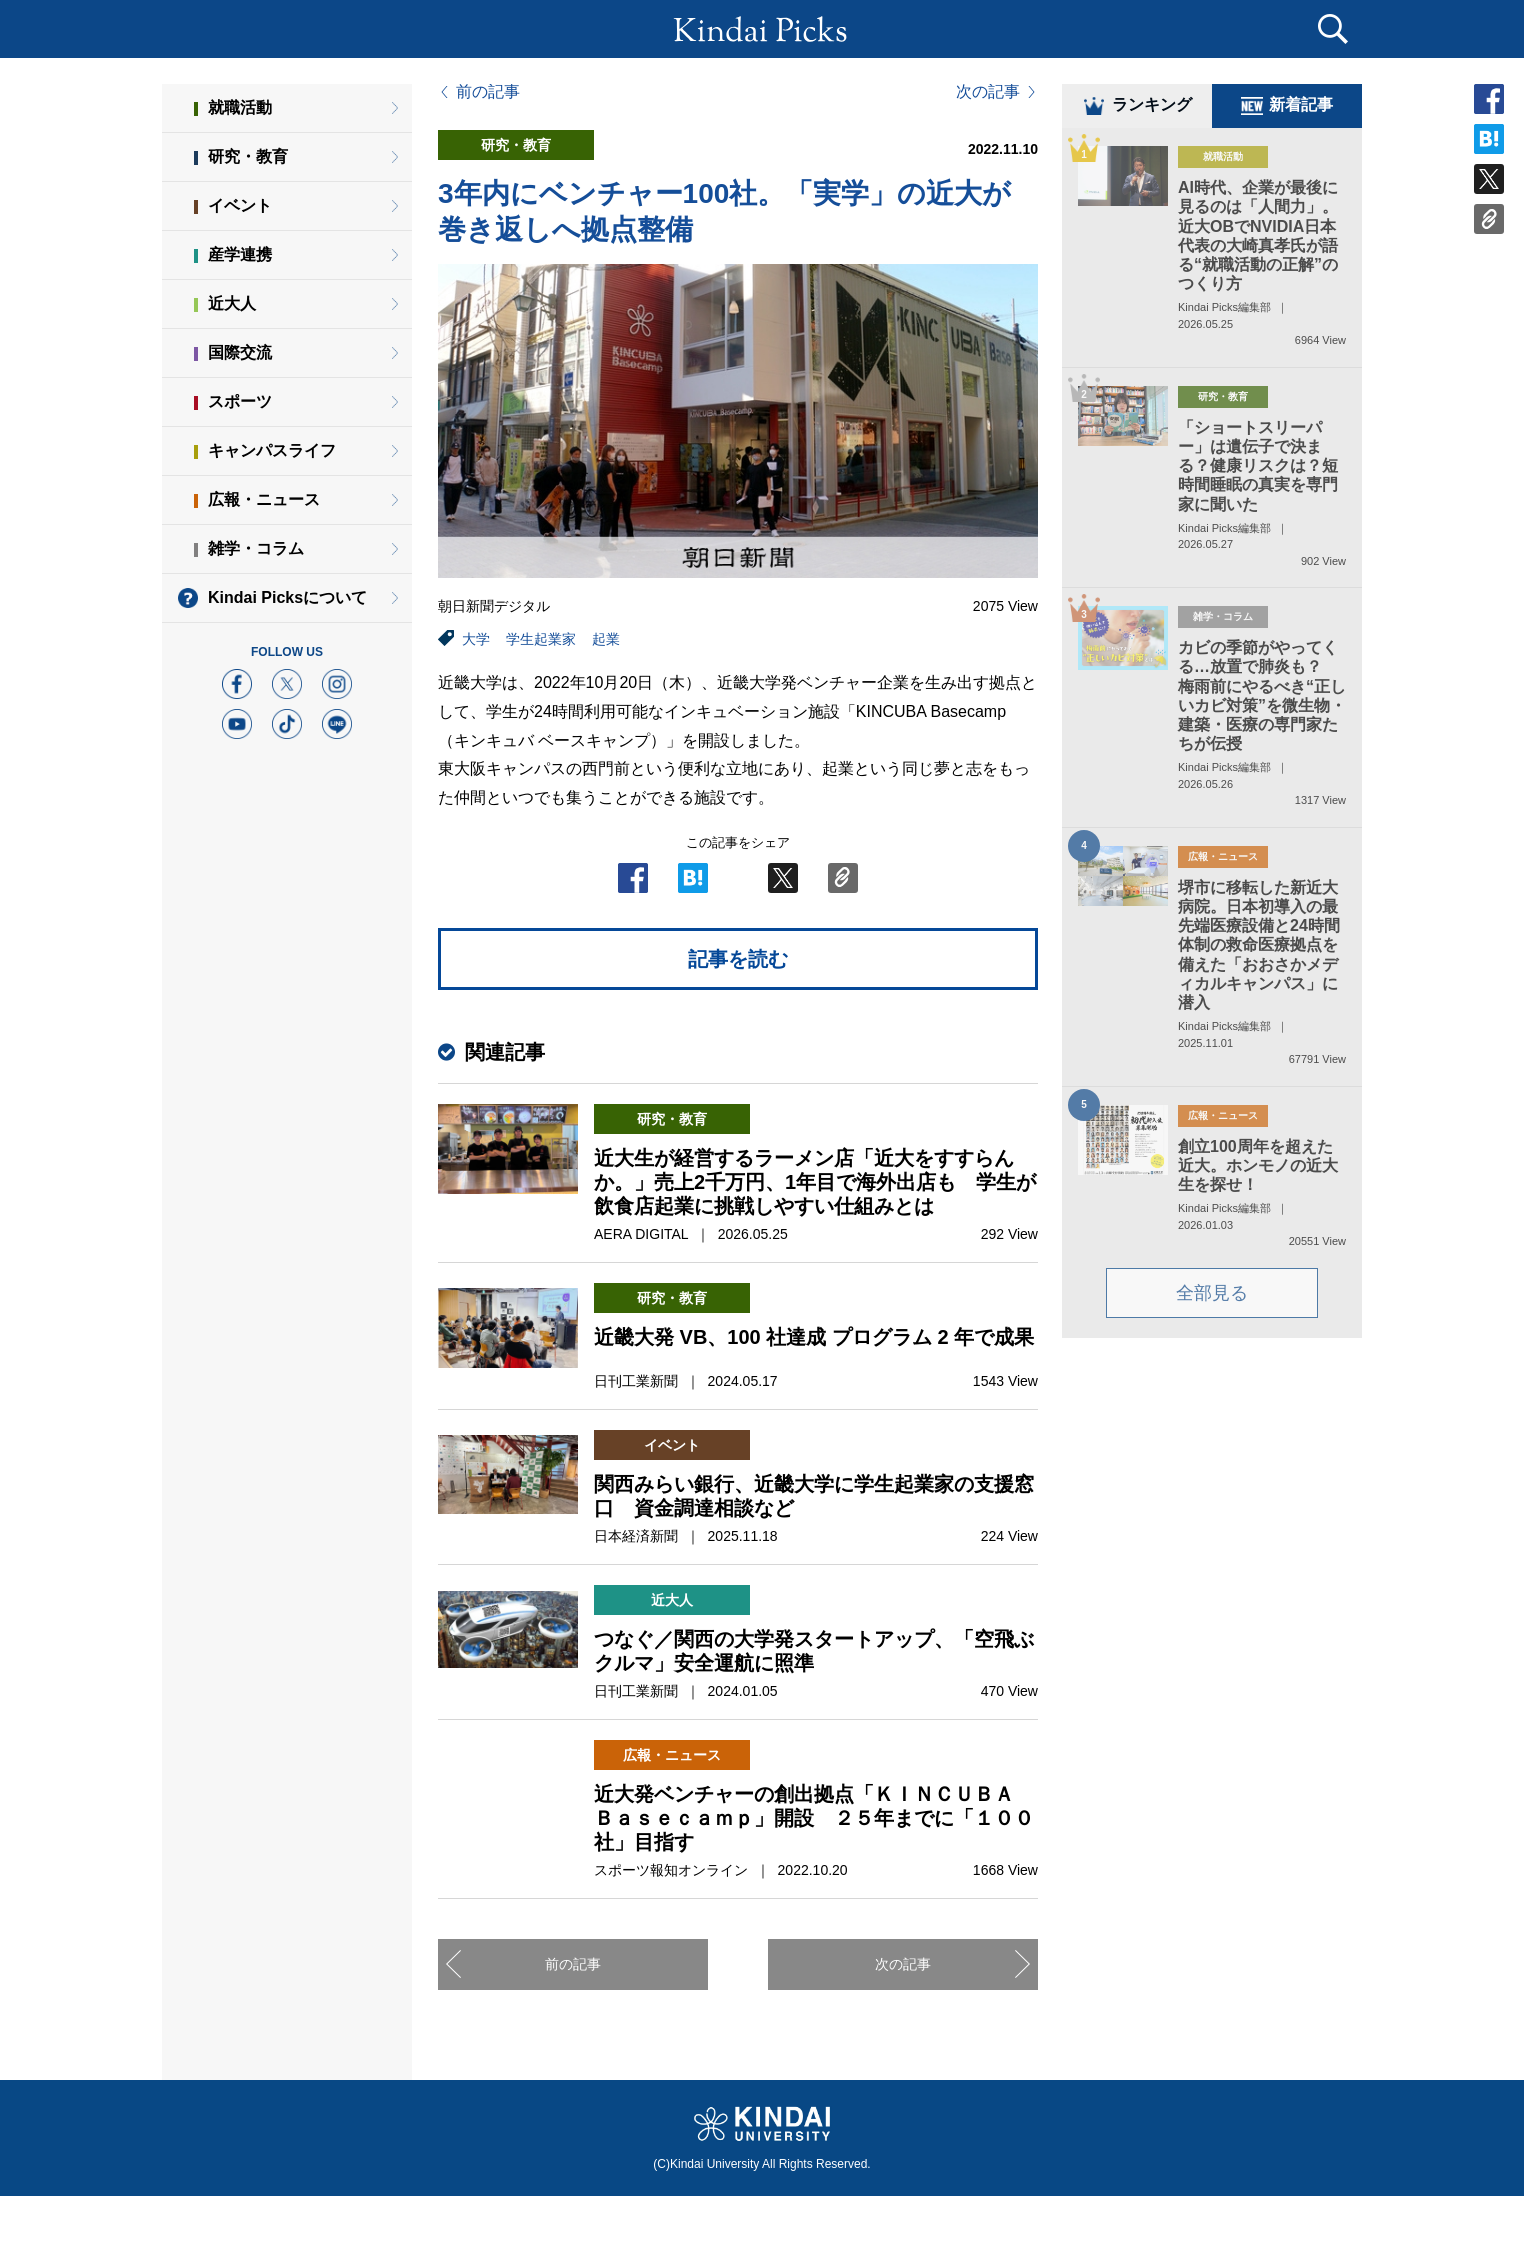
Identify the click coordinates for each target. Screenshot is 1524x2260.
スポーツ (240, 401)
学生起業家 (541, 639)
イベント (240, 205)
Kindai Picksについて (287, 597)
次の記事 (988, 92)
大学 (476, 639)
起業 (606, 639)
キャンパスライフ (272, 450)
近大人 (232, 303)
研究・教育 (248, 156)
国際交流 (240, 352)
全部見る (1212, 1297)
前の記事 (488, 92)
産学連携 (240, 254)
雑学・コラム (256, 548)
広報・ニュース (264, 499)
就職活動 (240, 107)
